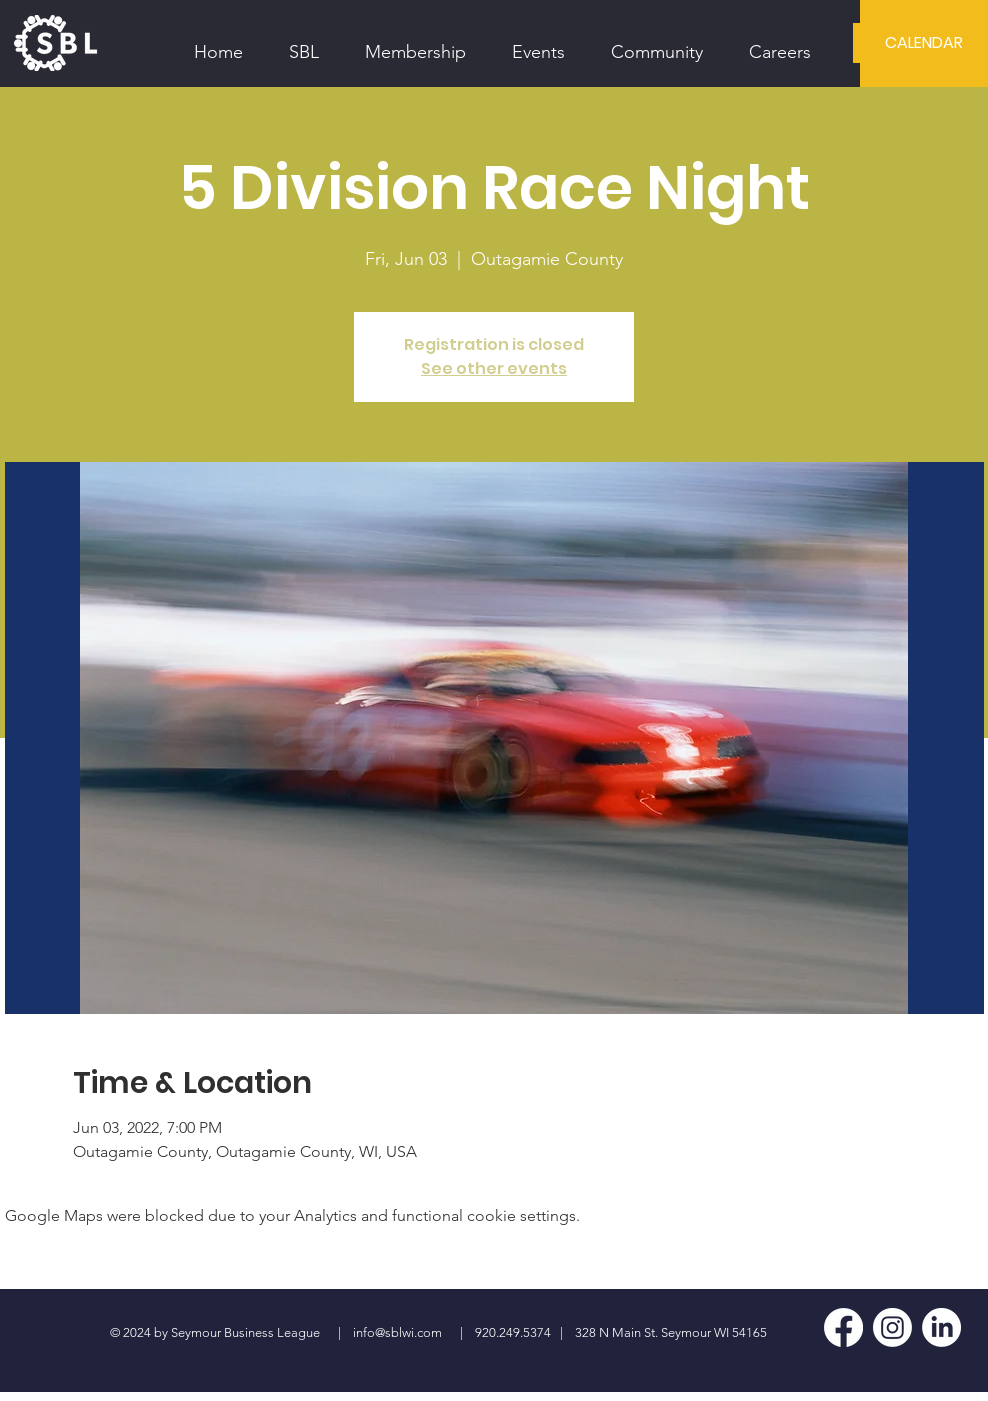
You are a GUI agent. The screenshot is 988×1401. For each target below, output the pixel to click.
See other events (494, 368)
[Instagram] (892, 1327)
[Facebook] (843, 1327)
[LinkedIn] (941, 1327)
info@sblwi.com (397, 1332)
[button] (304, 43)
